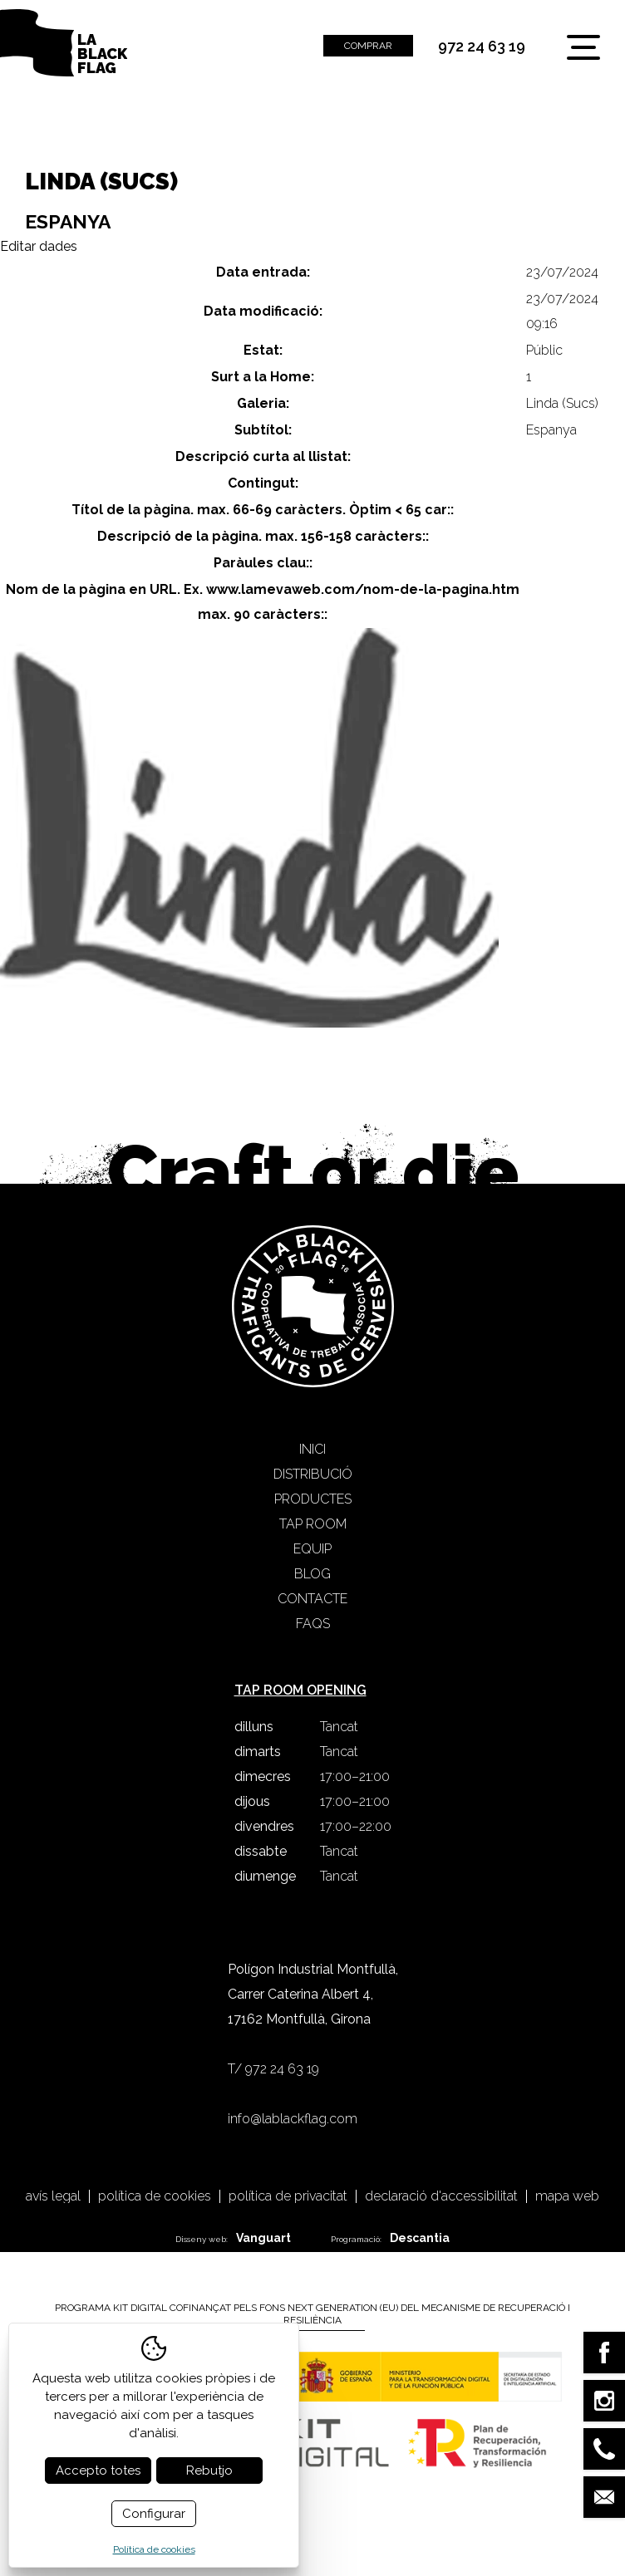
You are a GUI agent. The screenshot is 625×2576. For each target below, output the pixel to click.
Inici (312, 1449)
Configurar (153, 2513)
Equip (312, 1549)
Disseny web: (233, 2238)
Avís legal (53, 2196)
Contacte (312, 1599)
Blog (312, 1574)
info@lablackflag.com (292, 2119)
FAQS (313, 1623)
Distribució (312, 1474)
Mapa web (567, 2196)
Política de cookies (154, 2196)
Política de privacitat (288, 2196)
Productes (313, 1499)
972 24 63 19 (481, 46)
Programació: (390, 2238)
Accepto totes (98, 2470)
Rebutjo (209, 2470)
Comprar (368, 46)
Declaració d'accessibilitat (441, 2196)
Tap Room (313, 1524)
